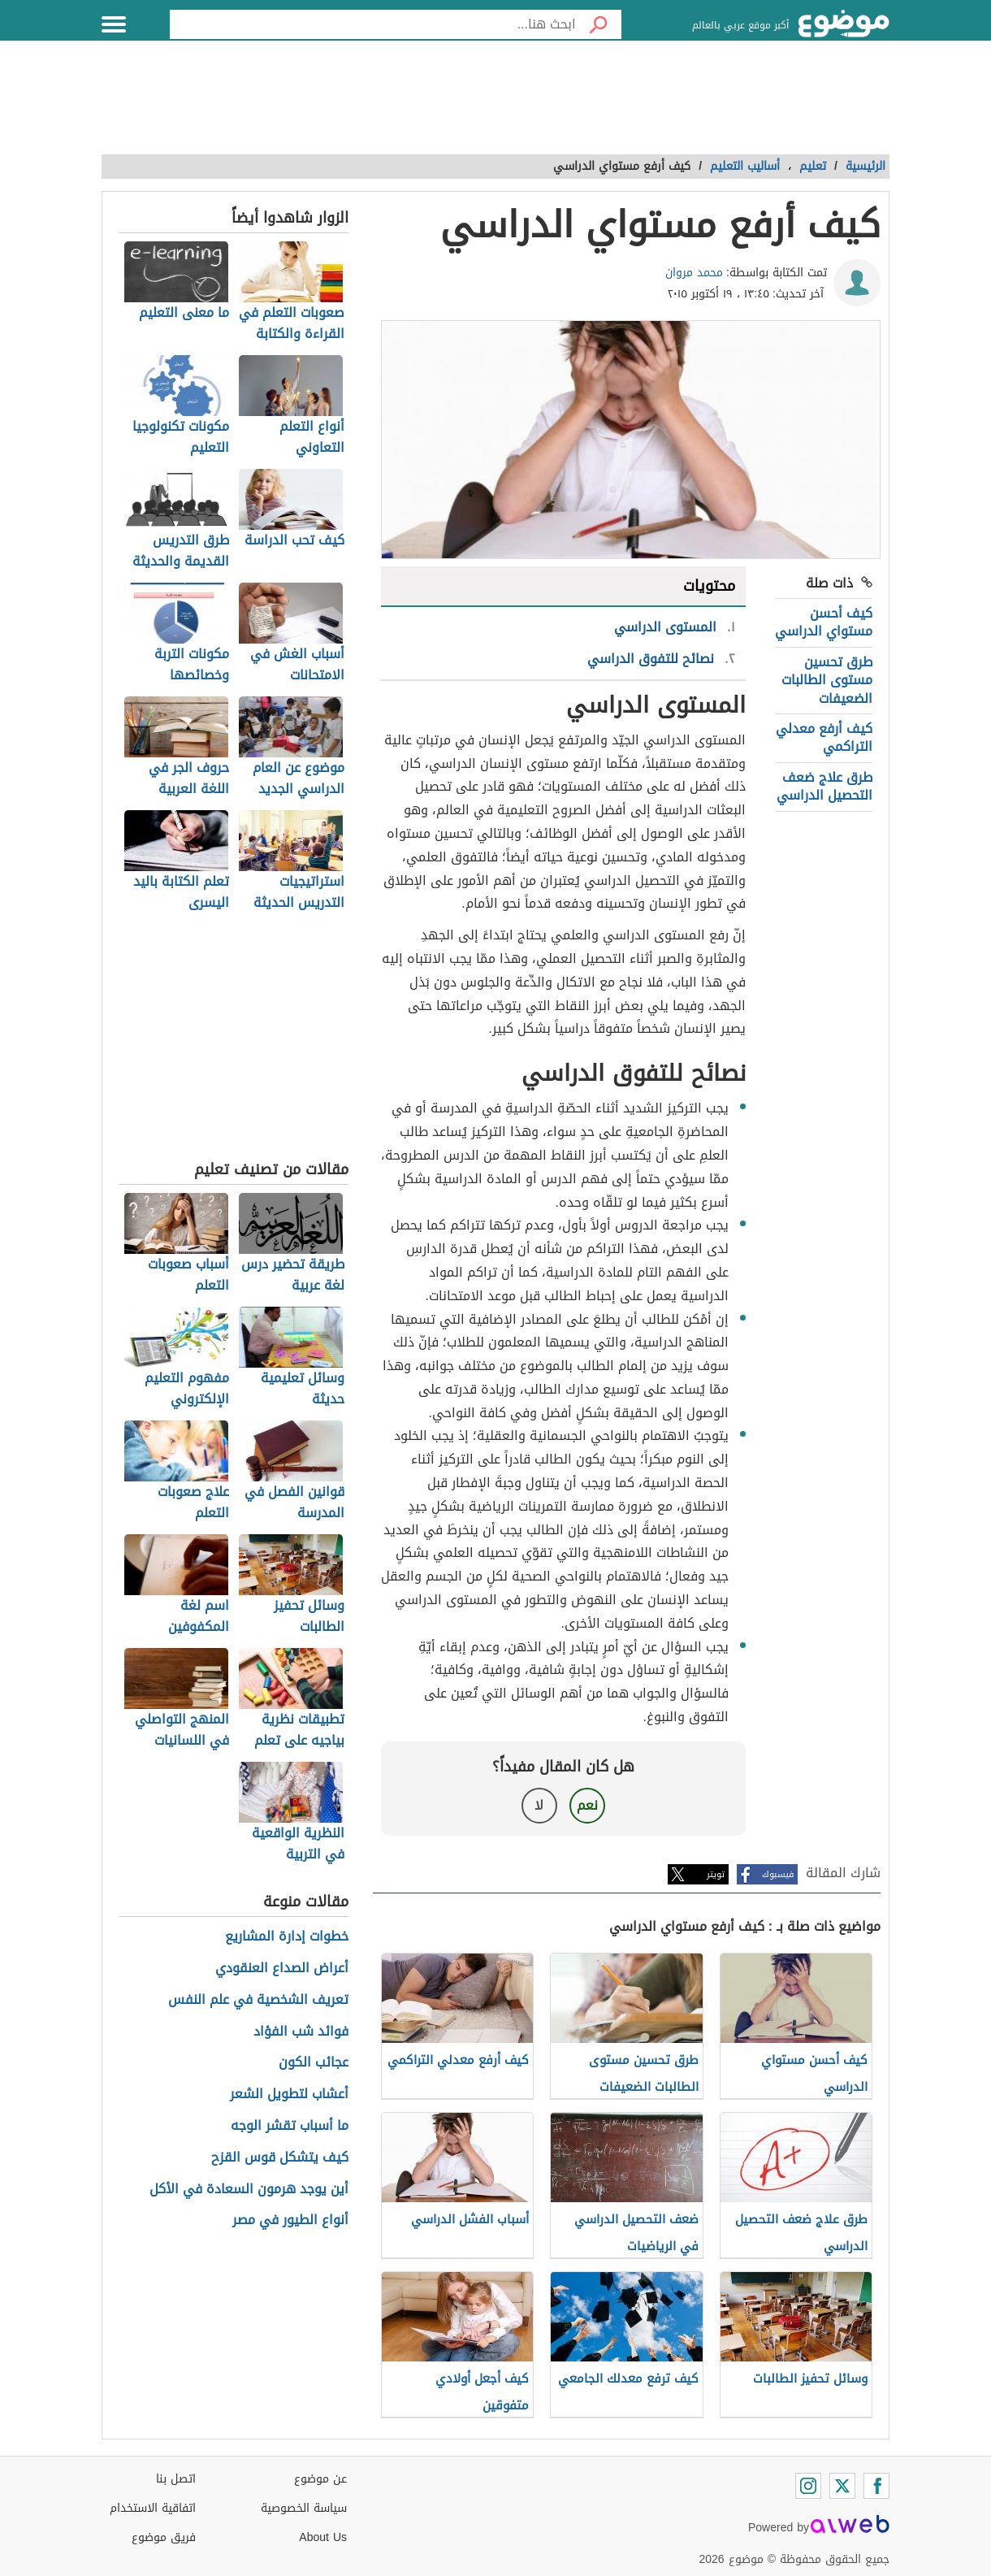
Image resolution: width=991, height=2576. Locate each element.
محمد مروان (694, 273)
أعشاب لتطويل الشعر (289, 2094)
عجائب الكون (313, 2063)
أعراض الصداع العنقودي (281, 1968)
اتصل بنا (176, 2479)
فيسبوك (778, 1874)
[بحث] (598, 24)
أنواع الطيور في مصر (290, 2220)
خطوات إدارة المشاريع (286, 1937)
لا (538, 1805)
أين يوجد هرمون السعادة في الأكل (248, 2189)
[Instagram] (808, 2486)
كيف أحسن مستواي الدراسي (823, 622)
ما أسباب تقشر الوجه (289, 2126)
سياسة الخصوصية (304, 2508)
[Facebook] (876, 2486)
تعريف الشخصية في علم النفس (258, 2000)
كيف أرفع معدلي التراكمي (824, 737)
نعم (587, 1805)
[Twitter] (842, 2486)
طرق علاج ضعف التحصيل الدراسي (824, 786)
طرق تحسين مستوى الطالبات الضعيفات (826, 680)
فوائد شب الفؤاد (300, 2032)
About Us (323, 2537)
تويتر (716, 1874)
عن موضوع (320, 2479)
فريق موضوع (164, 2537)
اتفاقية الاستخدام (153, 2508)
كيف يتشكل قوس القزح (279, 2158)
